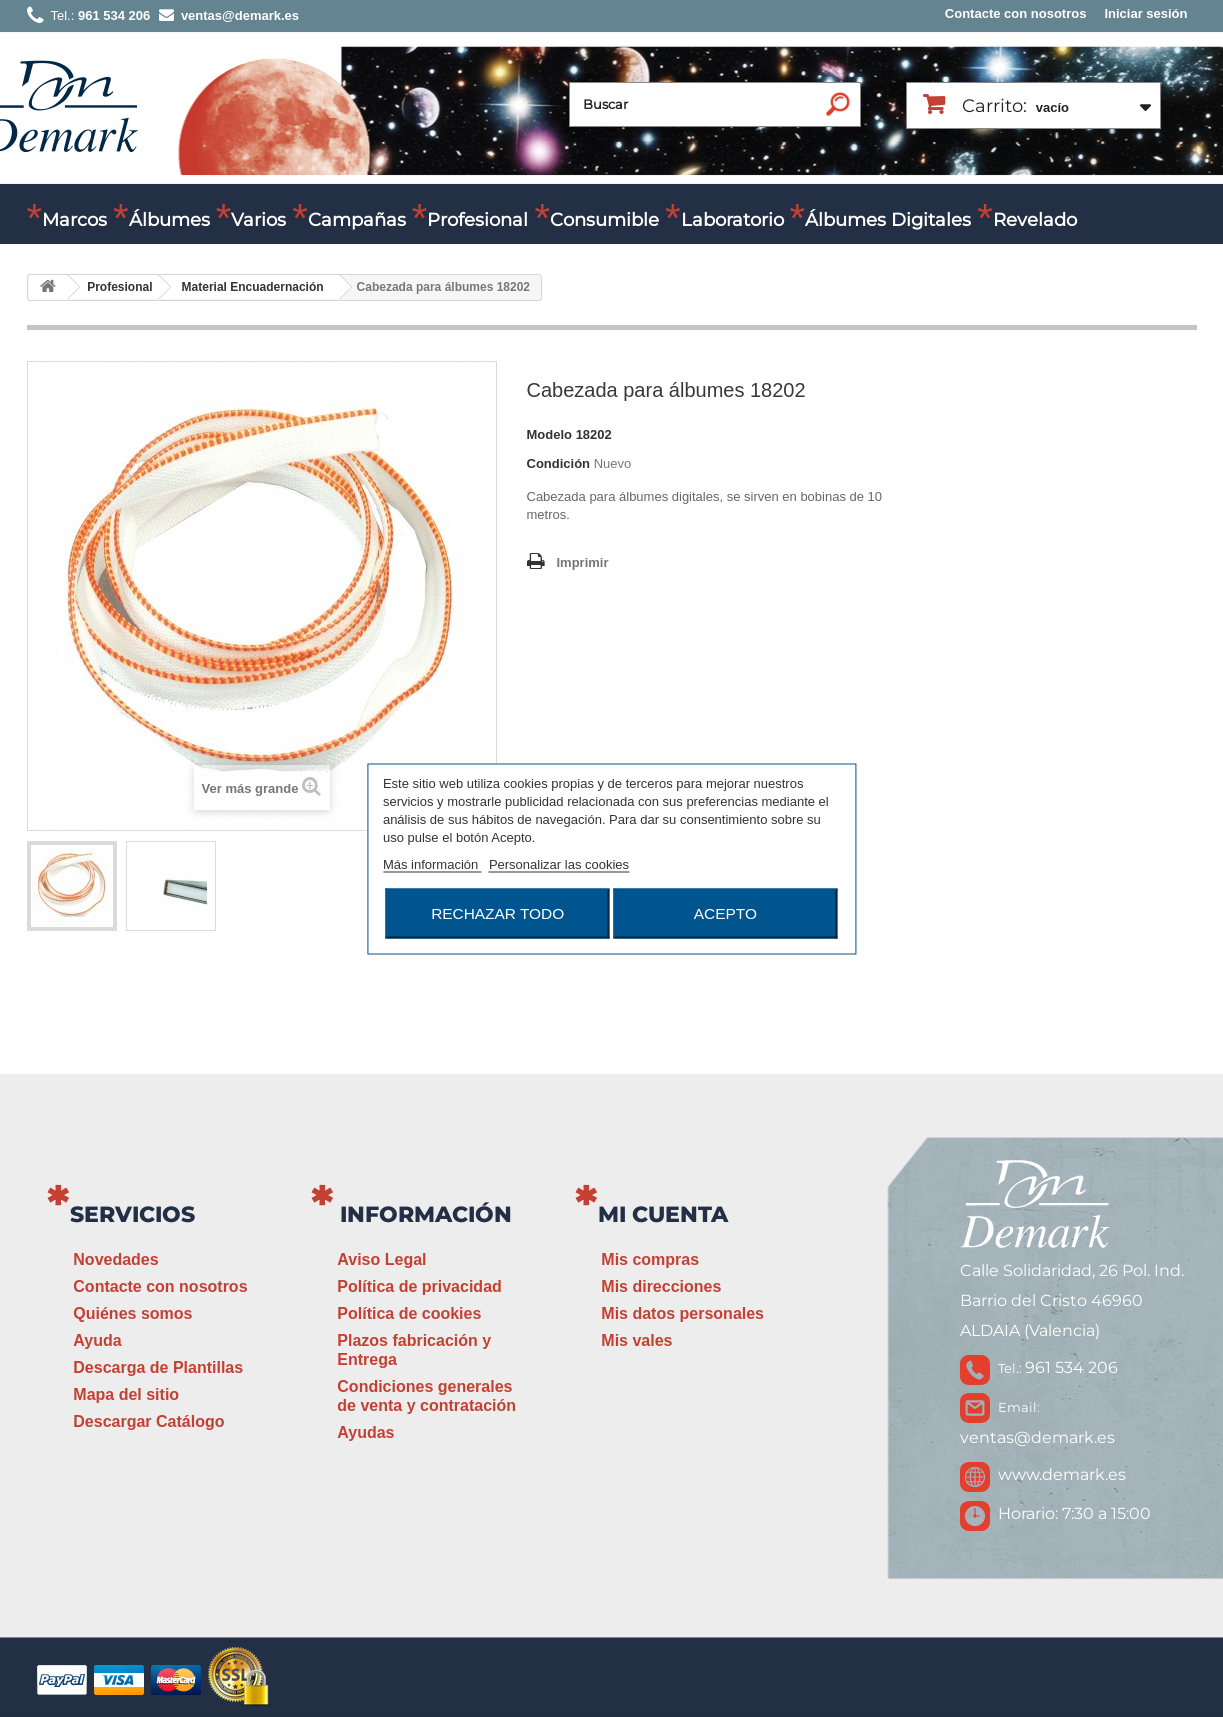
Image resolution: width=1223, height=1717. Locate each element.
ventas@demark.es (1037, 1437)
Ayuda (97, 1340)
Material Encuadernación (253, 287)
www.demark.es (1062, 1474)
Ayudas (365, 1432)
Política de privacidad (419, 1286)
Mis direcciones (661, 1286)
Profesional (477, 220)
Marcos (74, 220)
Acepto (725, 912)
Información (426, 1214)
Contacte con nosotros (1016, 13)
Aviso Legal (381, 1259)
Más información (432, 863)
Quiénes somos (132, 1313)
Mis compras (650, 1259)
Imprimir (583, 562)
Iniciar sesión (1145, 13)
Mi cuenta (663, 1214)
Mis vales (636, 1340)
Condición (559, 463)
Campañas (357, 220)
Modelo (550, 434)
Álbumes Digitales (888, 220)
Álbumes (169, 220)
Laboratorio (732, 220)
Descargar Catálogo (148, 1421)
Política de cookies (409, 1313)
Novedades (115, 1259)
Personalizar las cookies (559, 863)
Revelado (1035, 220)
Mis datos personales (682, 1313)
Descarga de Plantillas (158, 1367)
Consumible (604, 220)
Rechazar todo (497, 912)
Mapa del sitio (126, 1394)
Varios (258, 220)
